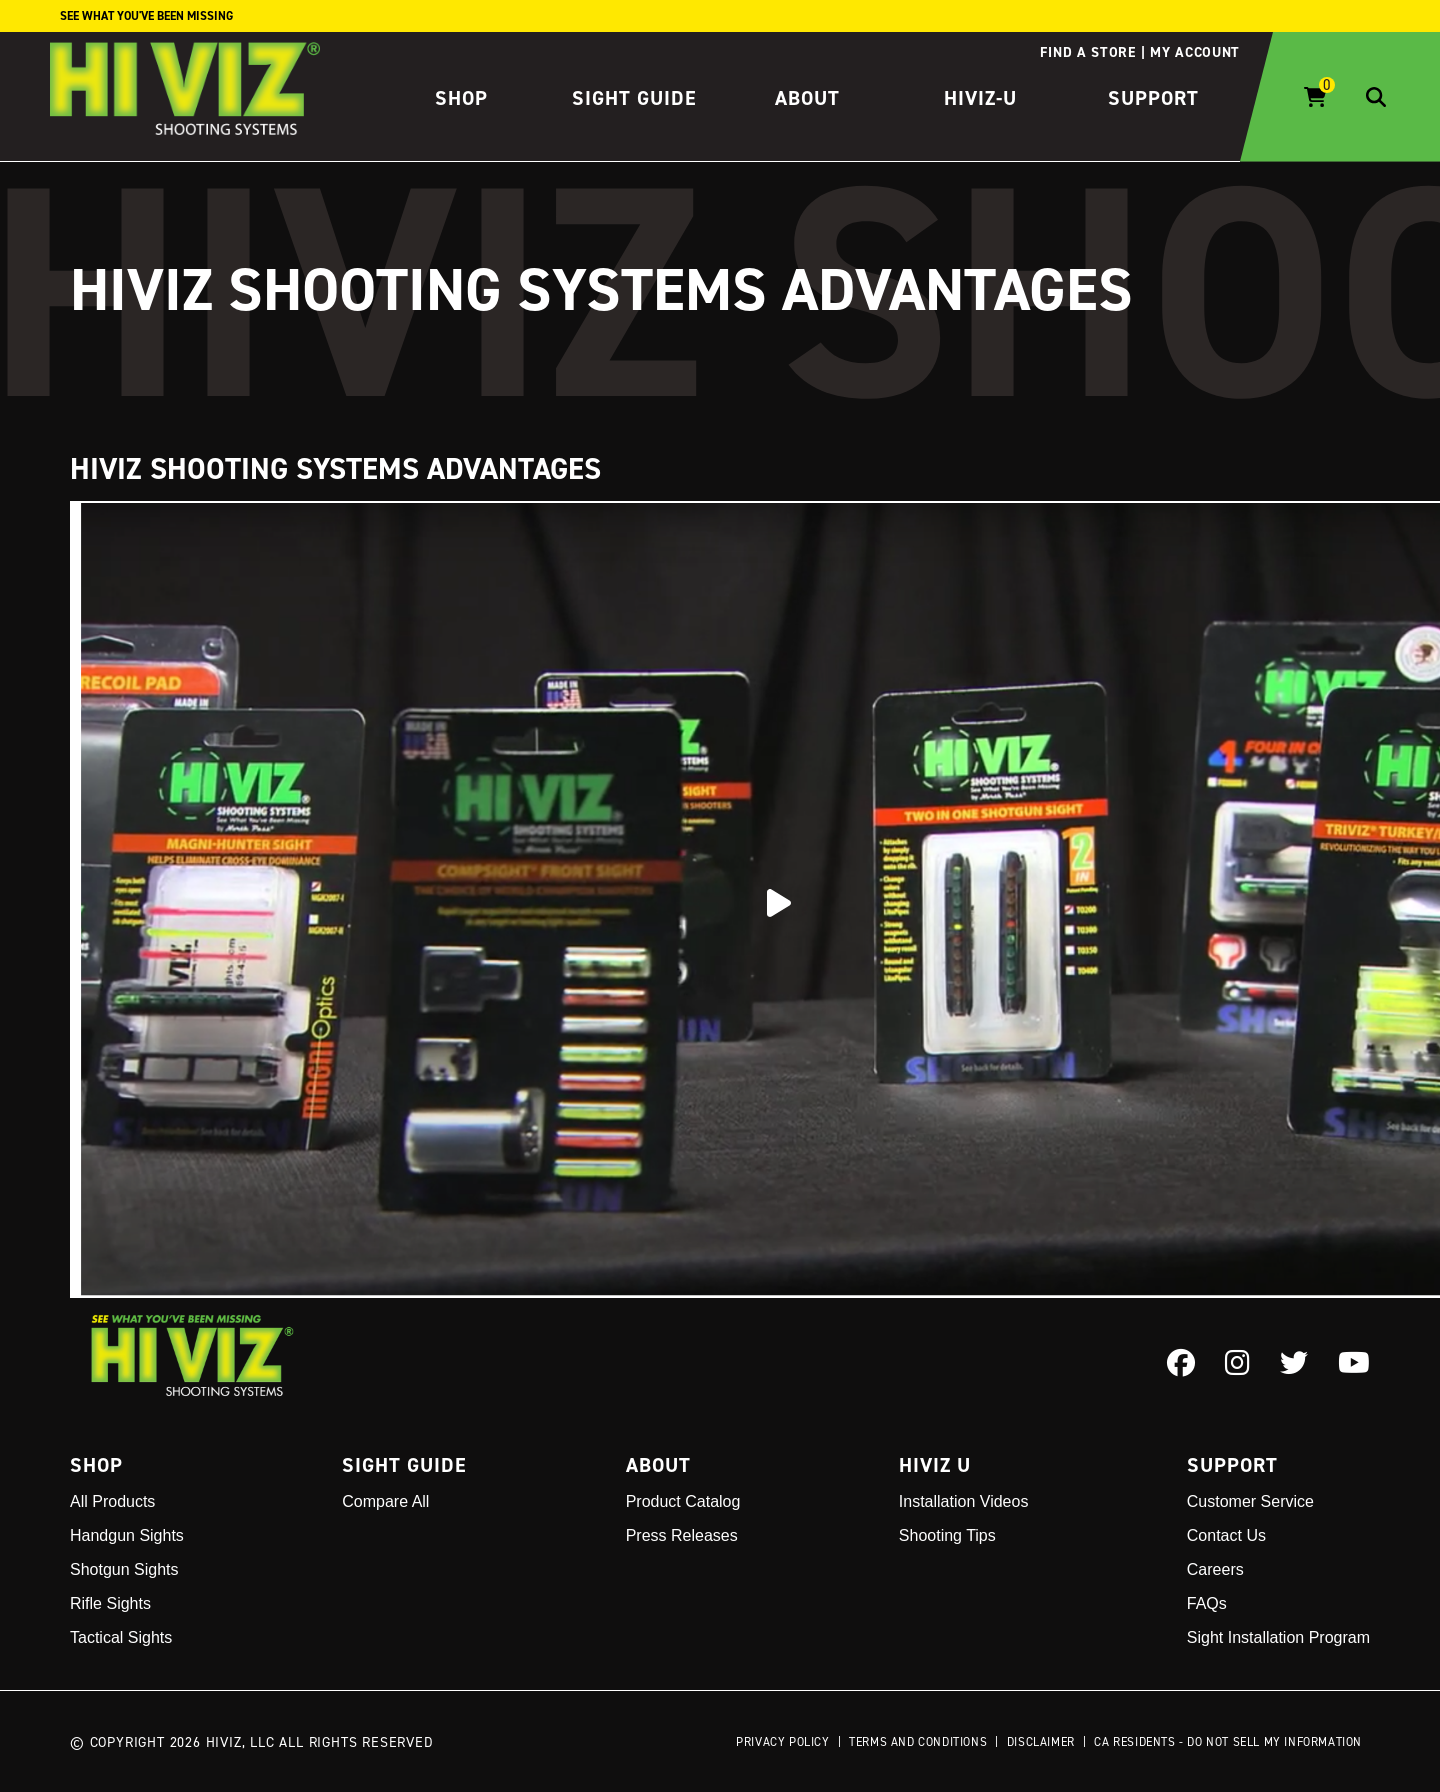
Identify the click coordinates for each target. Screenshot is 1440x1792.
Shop (461, 98)
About (807, 98)
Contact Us (1226, 1535)
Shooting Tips (947, 1535)
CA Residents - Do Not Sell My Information (1228, 1741)
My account (1195, 52)
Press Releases (682, 1535)
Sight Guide (634, 98)
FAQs (1207, 1603)
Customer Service (1250, 1501)
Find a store (1087, 52)
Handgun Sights (127, 1535)
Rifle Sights (110, 1603)
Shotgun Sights (124, 1569)
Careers (1215, 1569)
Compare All (385, 1501)
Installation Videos (964, 1501)
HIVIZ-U (980, 98)
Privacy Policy (782, 1741)
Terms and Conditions (918, 1741)
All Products (112, 1501)
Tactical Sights (121, 1637)
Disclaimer (1041, 1741)
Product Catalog (683, 1501)
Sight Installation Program (1278, 1637)
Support (1153, 98)
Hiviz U (935, 1465)
